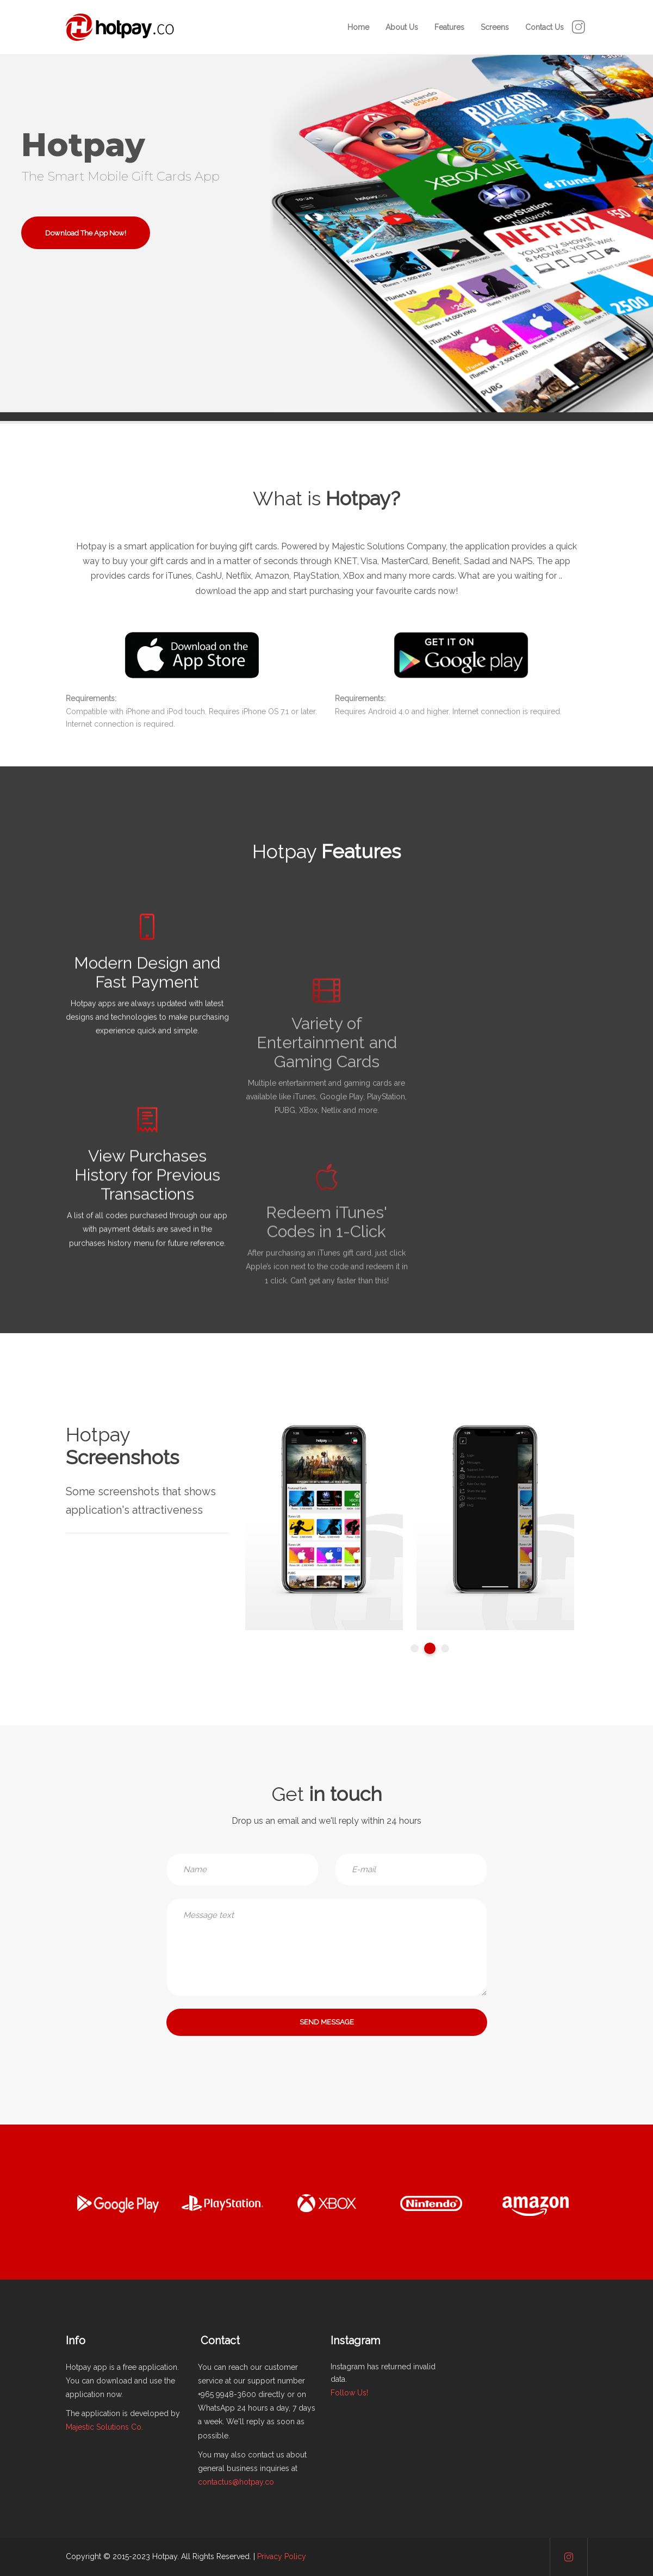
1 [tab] (415, 1648)
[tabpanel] (317, 1527)
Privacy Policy (281, 2556)
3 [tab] (445, 1648)
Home (358, 27)
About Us (401, 27)
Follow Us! (349, 2392)
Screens (495, 27)
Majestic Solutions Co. (104, 2427)
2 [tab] (430, 1648)
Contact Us (544, 27)
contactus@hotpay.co (236, 2482)
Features (449, 27)
